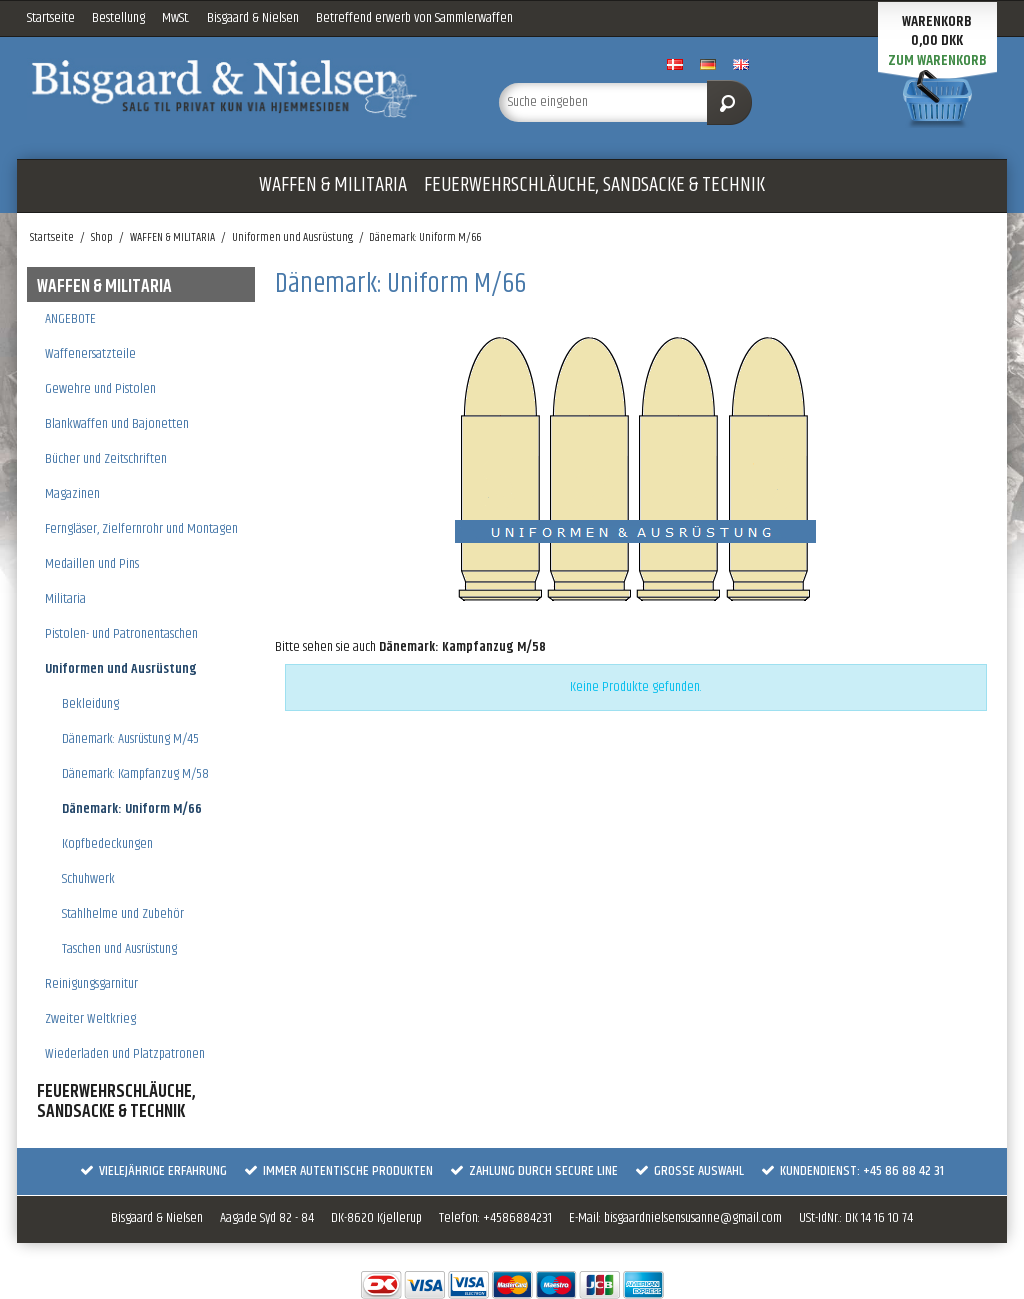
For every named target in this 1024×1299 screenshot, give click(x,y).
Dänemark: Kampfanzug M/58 (135, 774)
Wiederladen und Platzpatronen (125, 1054)
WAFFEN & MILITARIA (333, 185)
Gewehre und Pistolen (100, 389)
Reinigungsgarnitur (91, 984)
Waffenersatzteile (90, 354)
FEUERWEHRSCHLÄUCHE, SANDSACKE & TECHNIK (594, 185)
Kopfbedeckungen (107, 844)
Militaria (65, 599)
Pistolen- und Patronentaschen (121, 634)
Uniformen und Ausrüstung (121, 669)
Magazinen (72, 494)
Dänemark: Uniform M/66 (132, 809)
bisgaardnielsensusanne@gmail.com (693, 1218)
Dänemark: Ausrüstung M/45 (130, 739)
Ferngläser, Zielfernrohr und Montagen (141, 529)
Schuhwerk (88, 879)
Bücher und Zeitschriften (106, 459)
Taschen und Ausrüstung (119, 949)
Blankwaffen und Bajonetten (117, 424)
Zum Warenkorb (937, 60)
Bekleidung (90, 704)
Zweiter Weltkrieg (90, 1019)
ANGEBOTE (70, 319)
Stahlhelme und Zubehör (123, 914)
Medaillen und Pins (92, 564)
